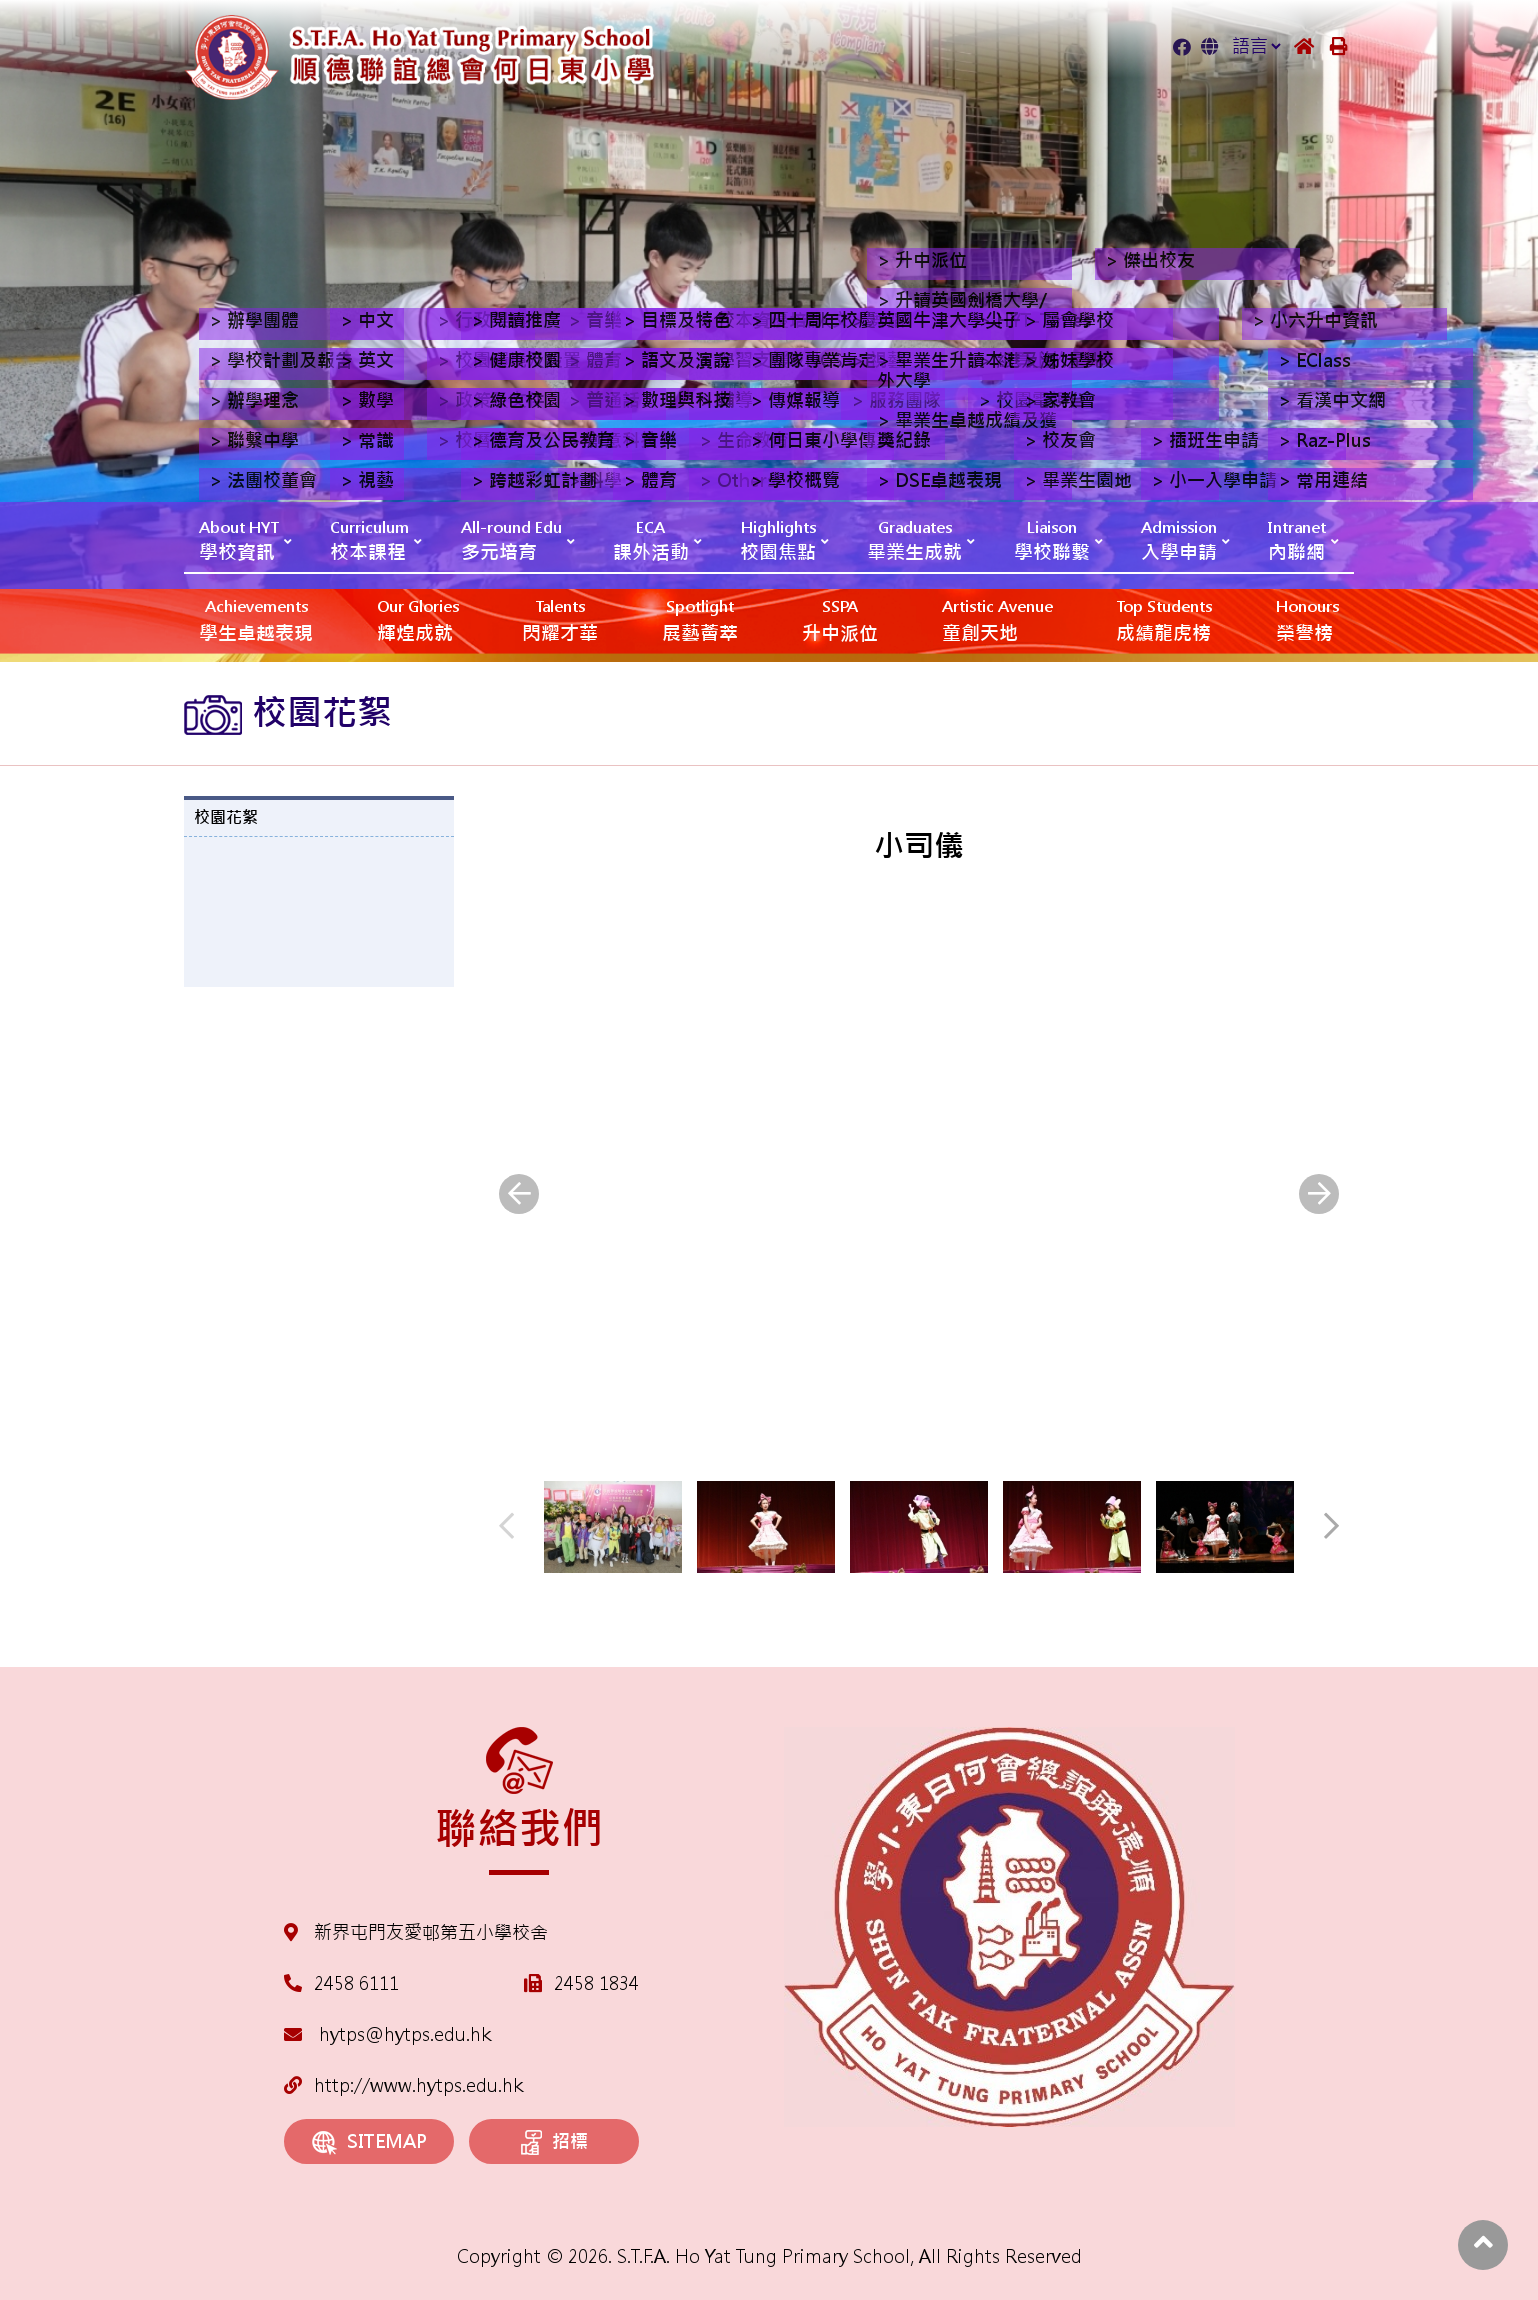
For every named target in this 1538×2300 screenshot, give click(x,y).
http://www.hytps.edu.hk (403, 2085)
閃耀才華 (560, 619)
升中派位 (840, 619)
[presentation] (519, 1194)
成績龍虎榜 (1164, 619)
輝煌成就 (418, 619)
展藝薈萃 (700, 619)
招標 (554, 2143)
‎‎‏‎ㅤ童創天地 (997, 619)
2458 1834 (596, 1983)
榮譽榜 (1307, 619)
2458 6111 (356, 1983)
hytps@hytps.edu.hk (387, 2034)
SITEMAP (369, 2142)
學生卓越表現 (256, 619)
